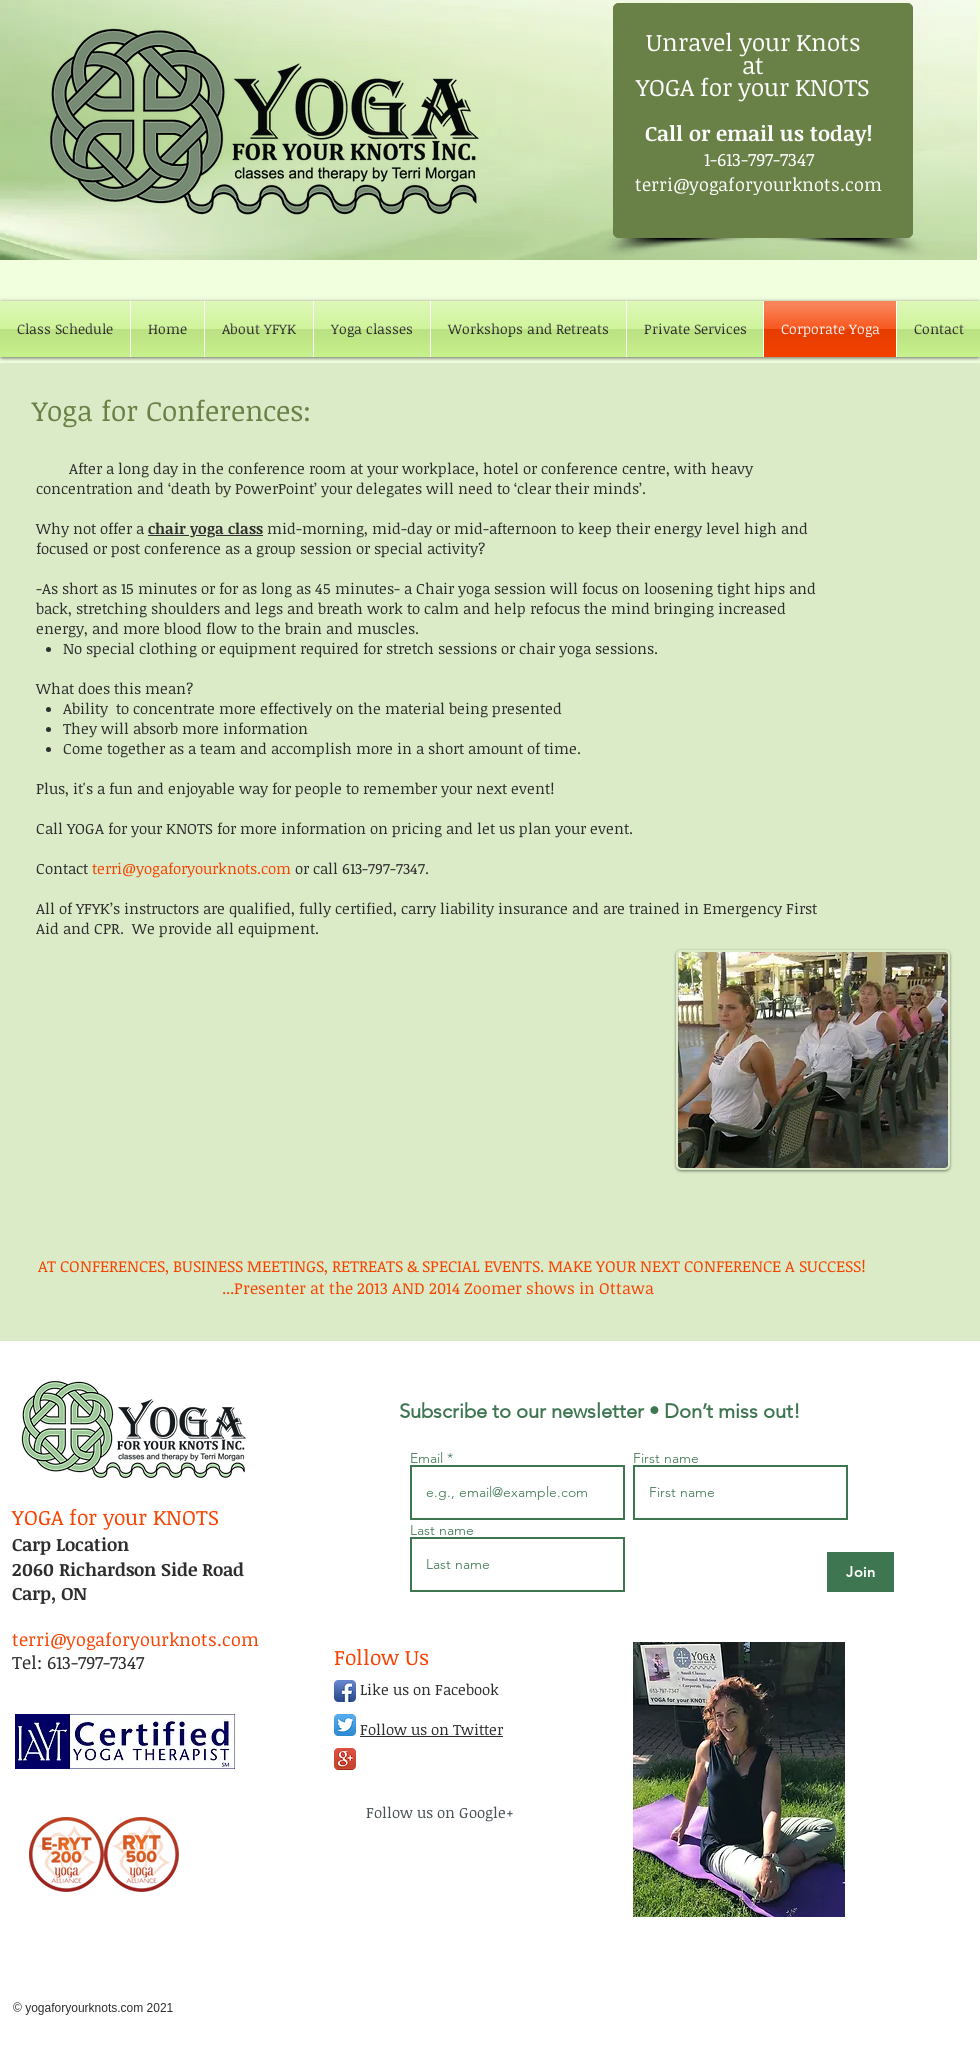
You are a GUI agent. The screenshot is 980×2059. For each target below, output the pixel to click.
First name (666, 1458)
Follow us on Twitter (431, 1729)
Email (428, 1458)
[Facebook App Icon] (345, 1691)
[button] (372, 329)
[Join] (860, 1572)
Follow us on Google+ (440, 1812)
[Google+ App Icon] (345, 1759)
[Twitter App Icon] (345, 1725)
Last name (442, 1530)
